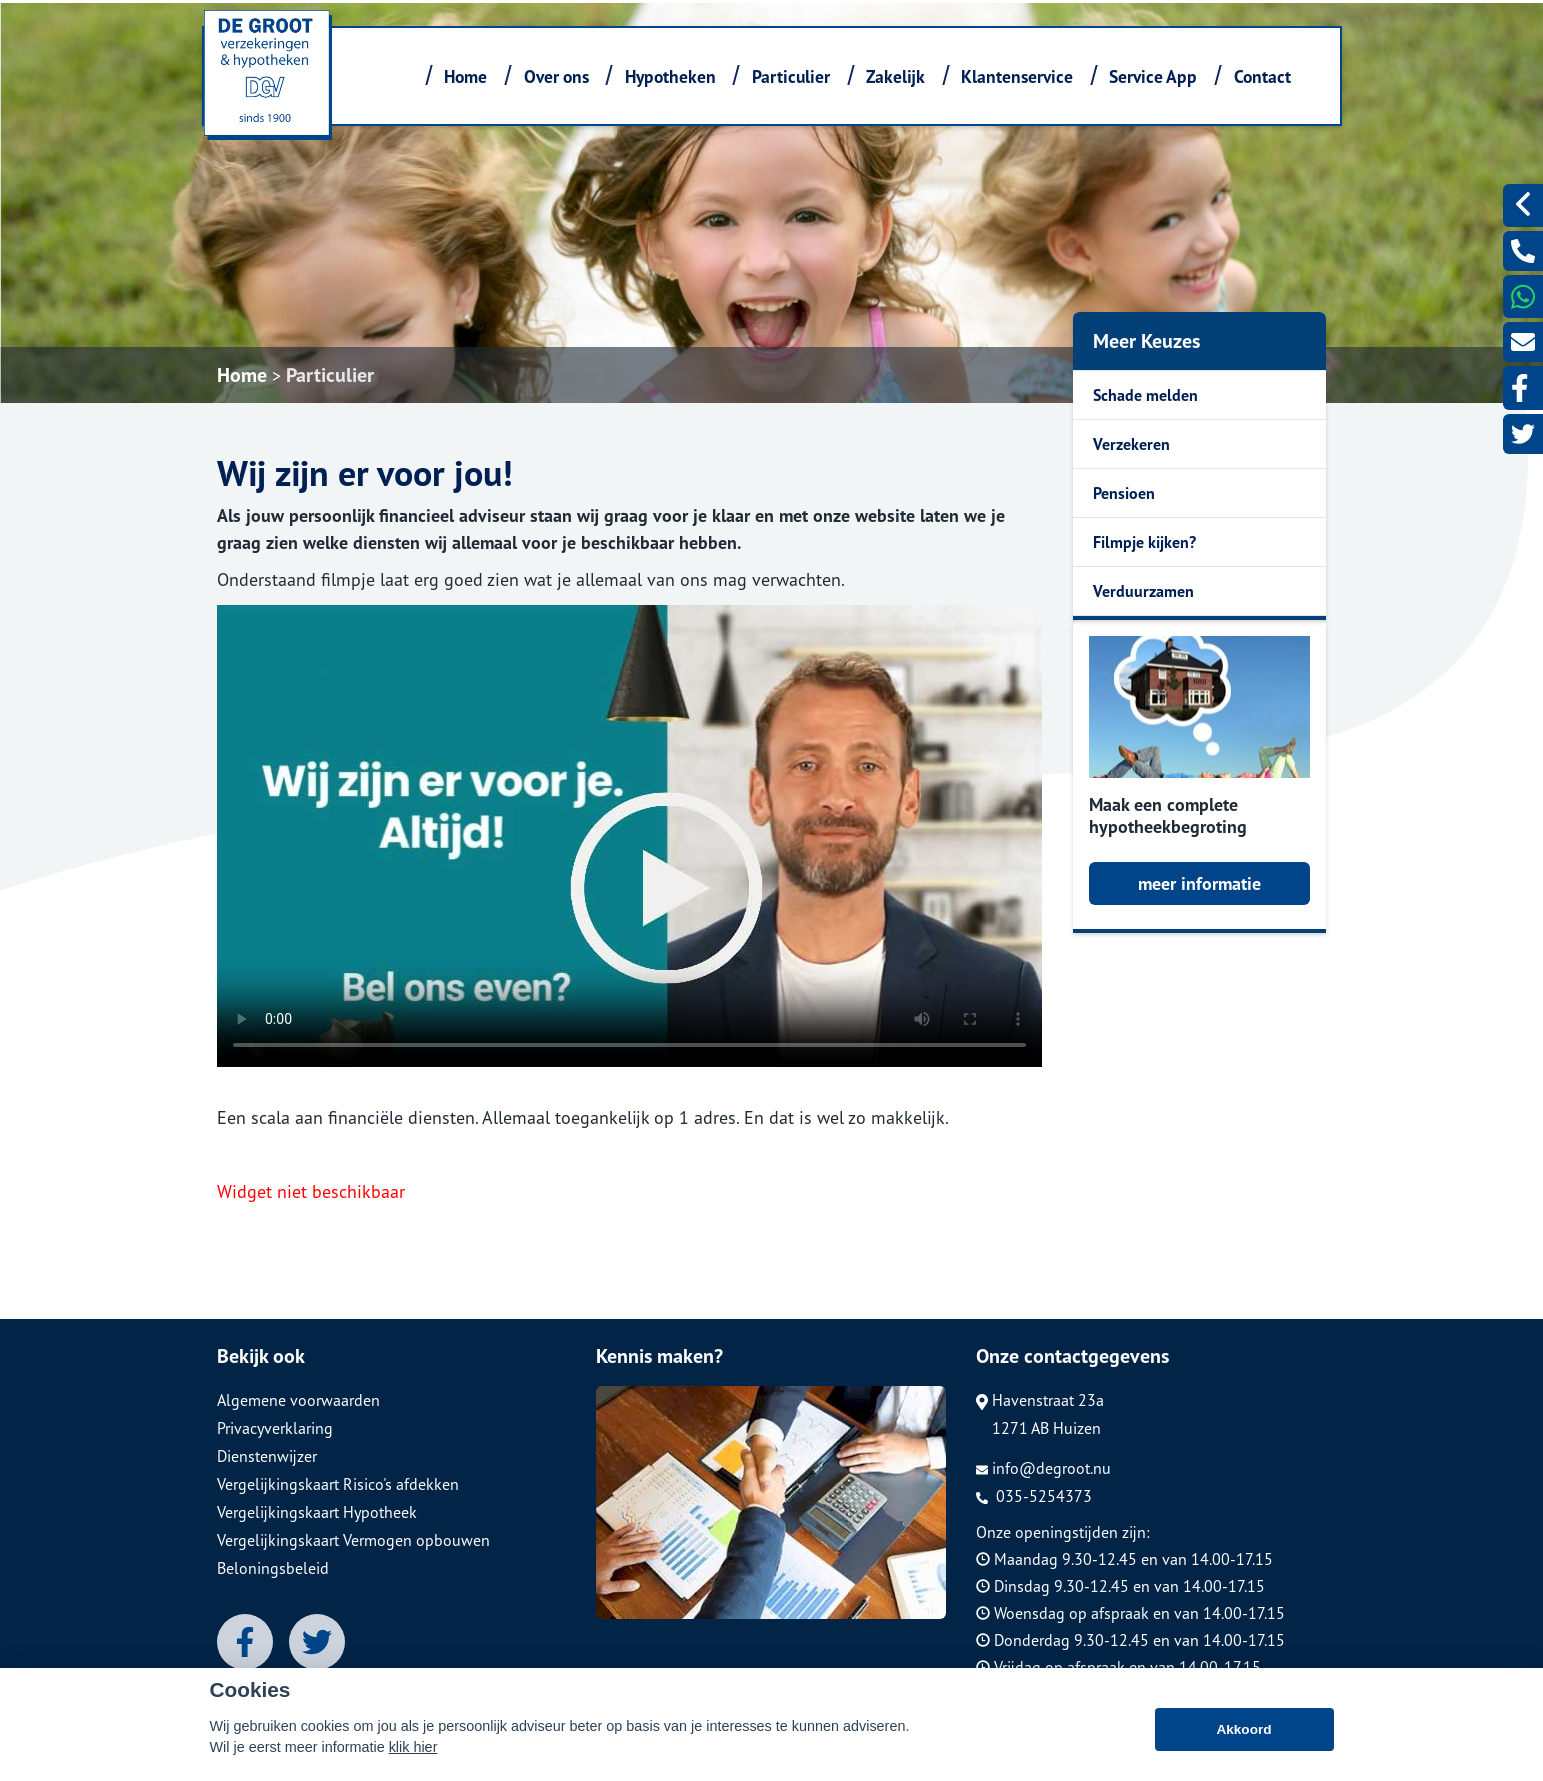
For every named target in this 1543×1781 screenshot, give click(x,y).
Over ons (556, 76)
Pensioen (1124, 493)
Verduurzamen (1143, 591)
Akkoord (1243, 1729)
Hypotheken (670, 76)
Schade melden (1145, 395)
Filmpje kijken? (1144, 542)
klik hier (413, 1747)
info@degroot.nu (1043, 1468)
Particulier (791, 76)
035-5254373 (1034, 1496)
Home (465, 76)
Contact (1262, 76)
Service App (1153, 76)
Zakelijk (895, 76)
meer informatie (1199, 883)
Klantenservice (1017, 76)
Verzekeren (1131, 444)
